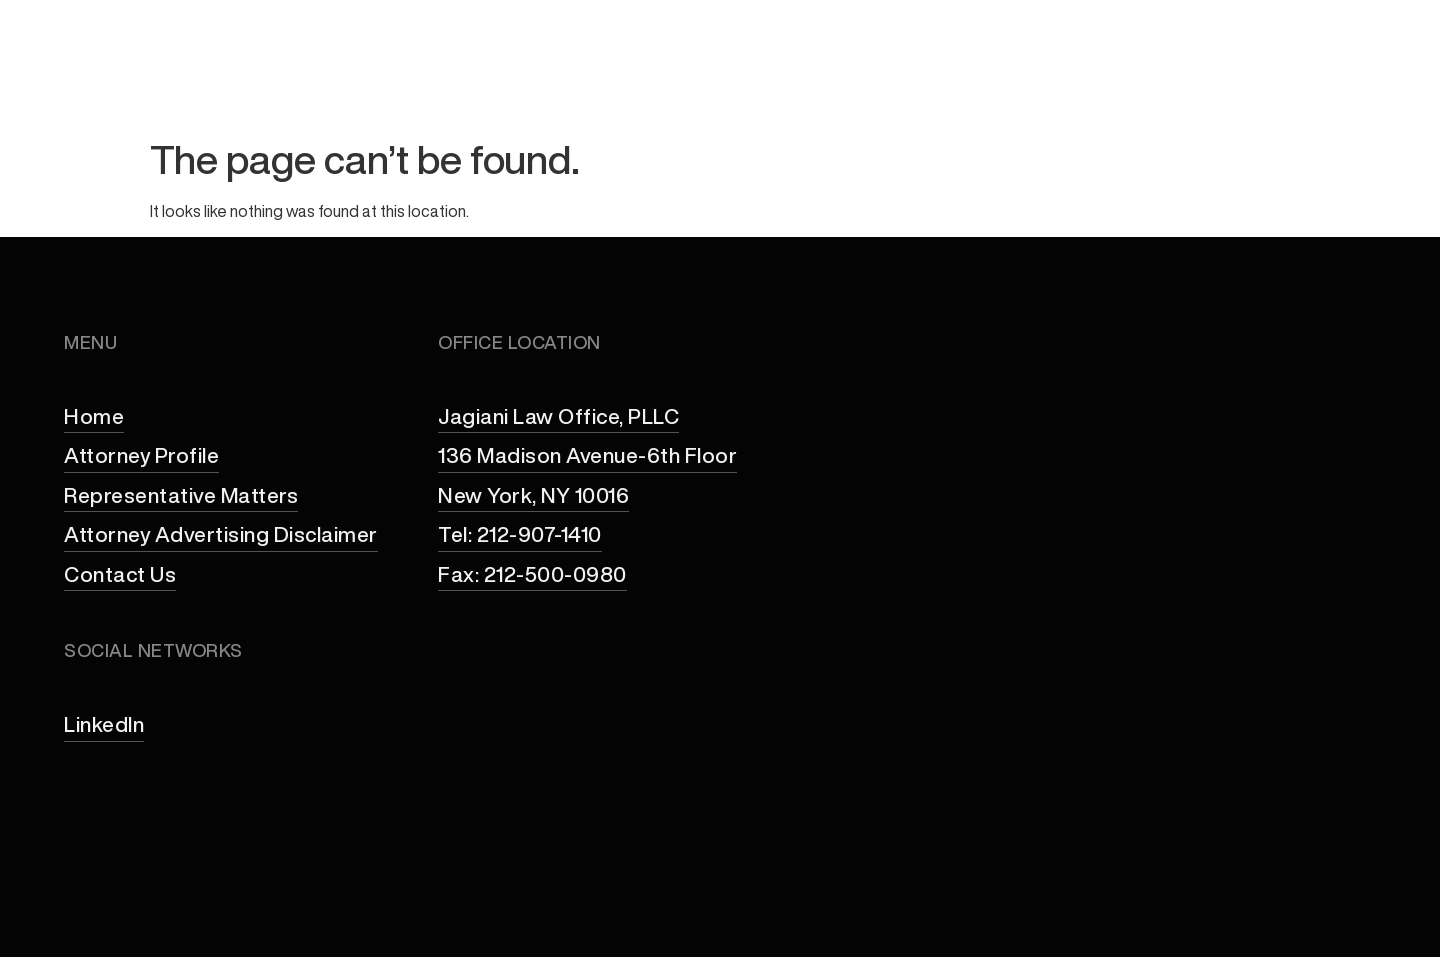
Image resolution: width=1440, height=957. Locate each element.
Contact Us (1330, 83)
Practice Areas (913, 83)
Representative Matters (1134, 83)
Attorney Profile (725, 83)
